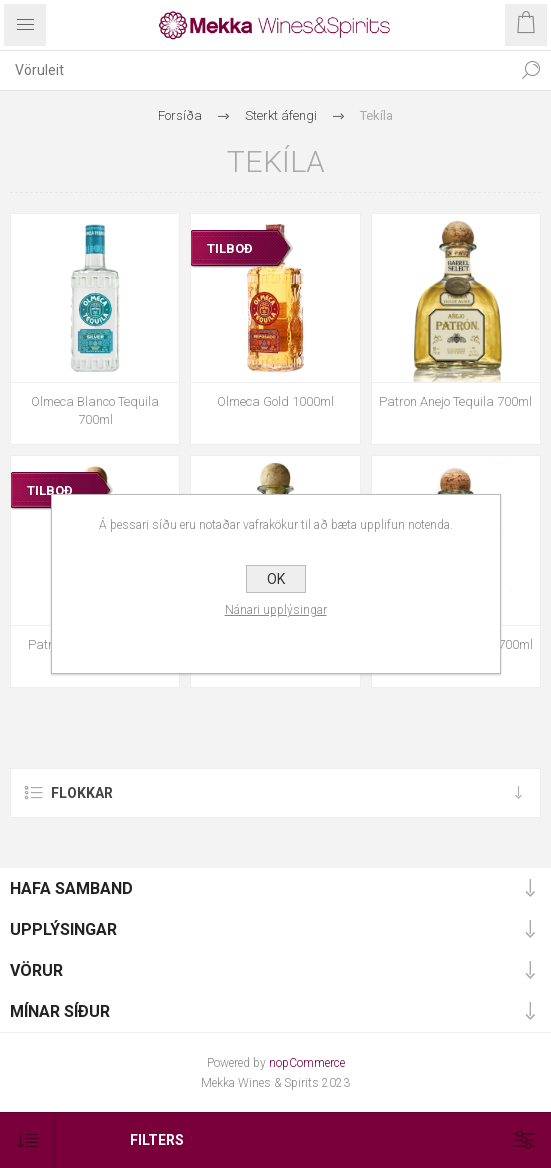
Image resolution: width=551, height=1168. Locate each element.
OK (276, 579)
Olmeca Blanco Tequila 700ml (95, 410)
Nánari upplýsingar (276, 610)
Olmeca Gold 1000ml (275, 401)
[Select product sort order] (27, 1140)
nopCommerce (307, 1063)
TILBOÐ (230, 248)
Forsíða (180, 115)
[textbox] (255, 70)
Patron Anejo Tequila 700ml (455, 401)
